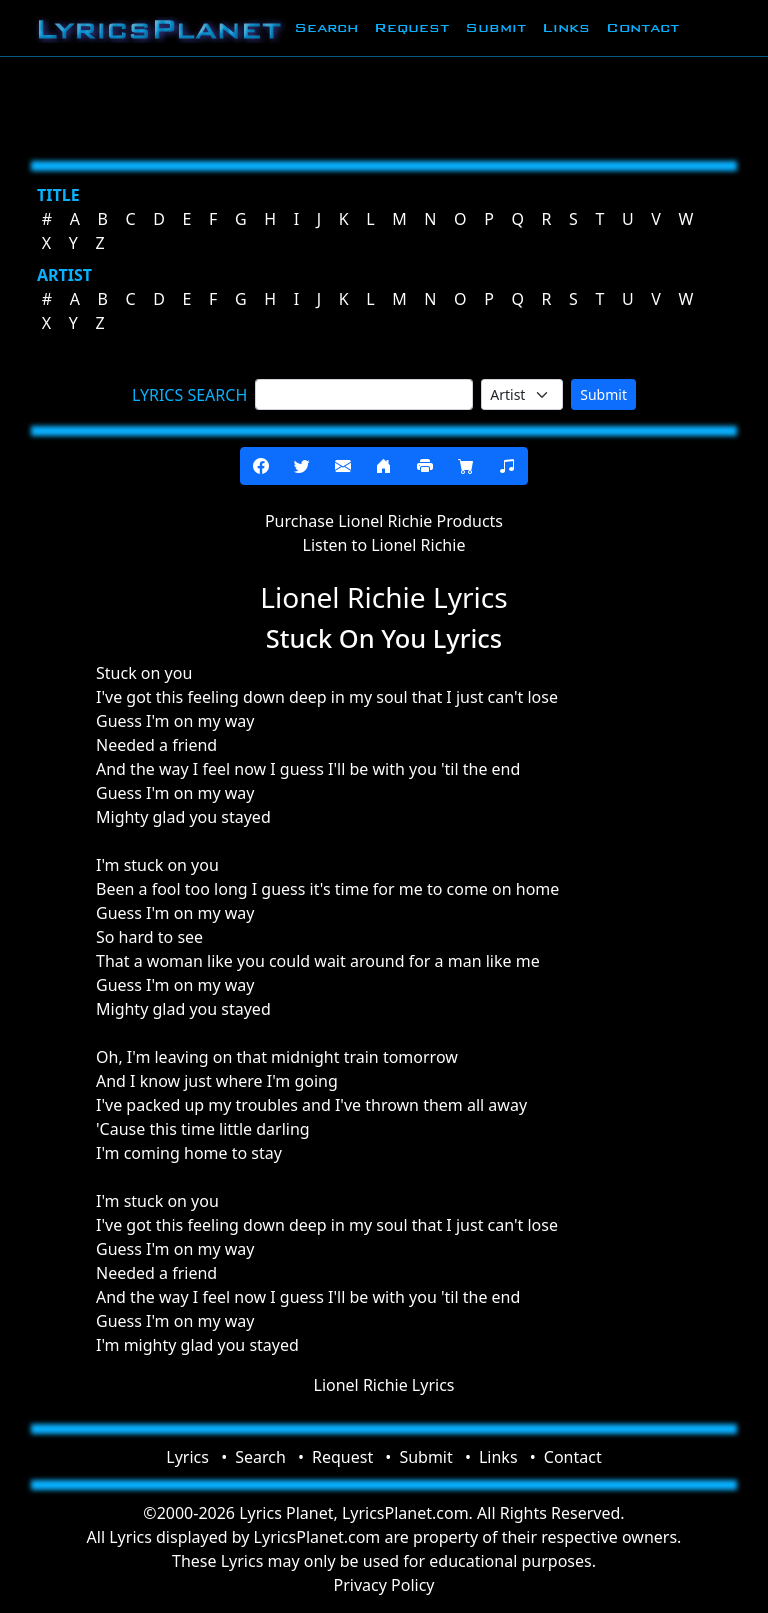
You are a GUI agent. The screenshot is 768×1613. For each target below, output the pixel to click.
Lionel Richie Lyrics (384, 1385)
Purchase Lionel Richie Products (384, 521)
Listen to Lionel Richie (384, 545)
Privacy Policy (384, 1585)
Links (566, 27)
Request (411, 27)
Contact (642, 27)
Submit (495, 27)
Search (326, 27)
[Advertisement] (384, 105)
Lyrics (187, 1457)
